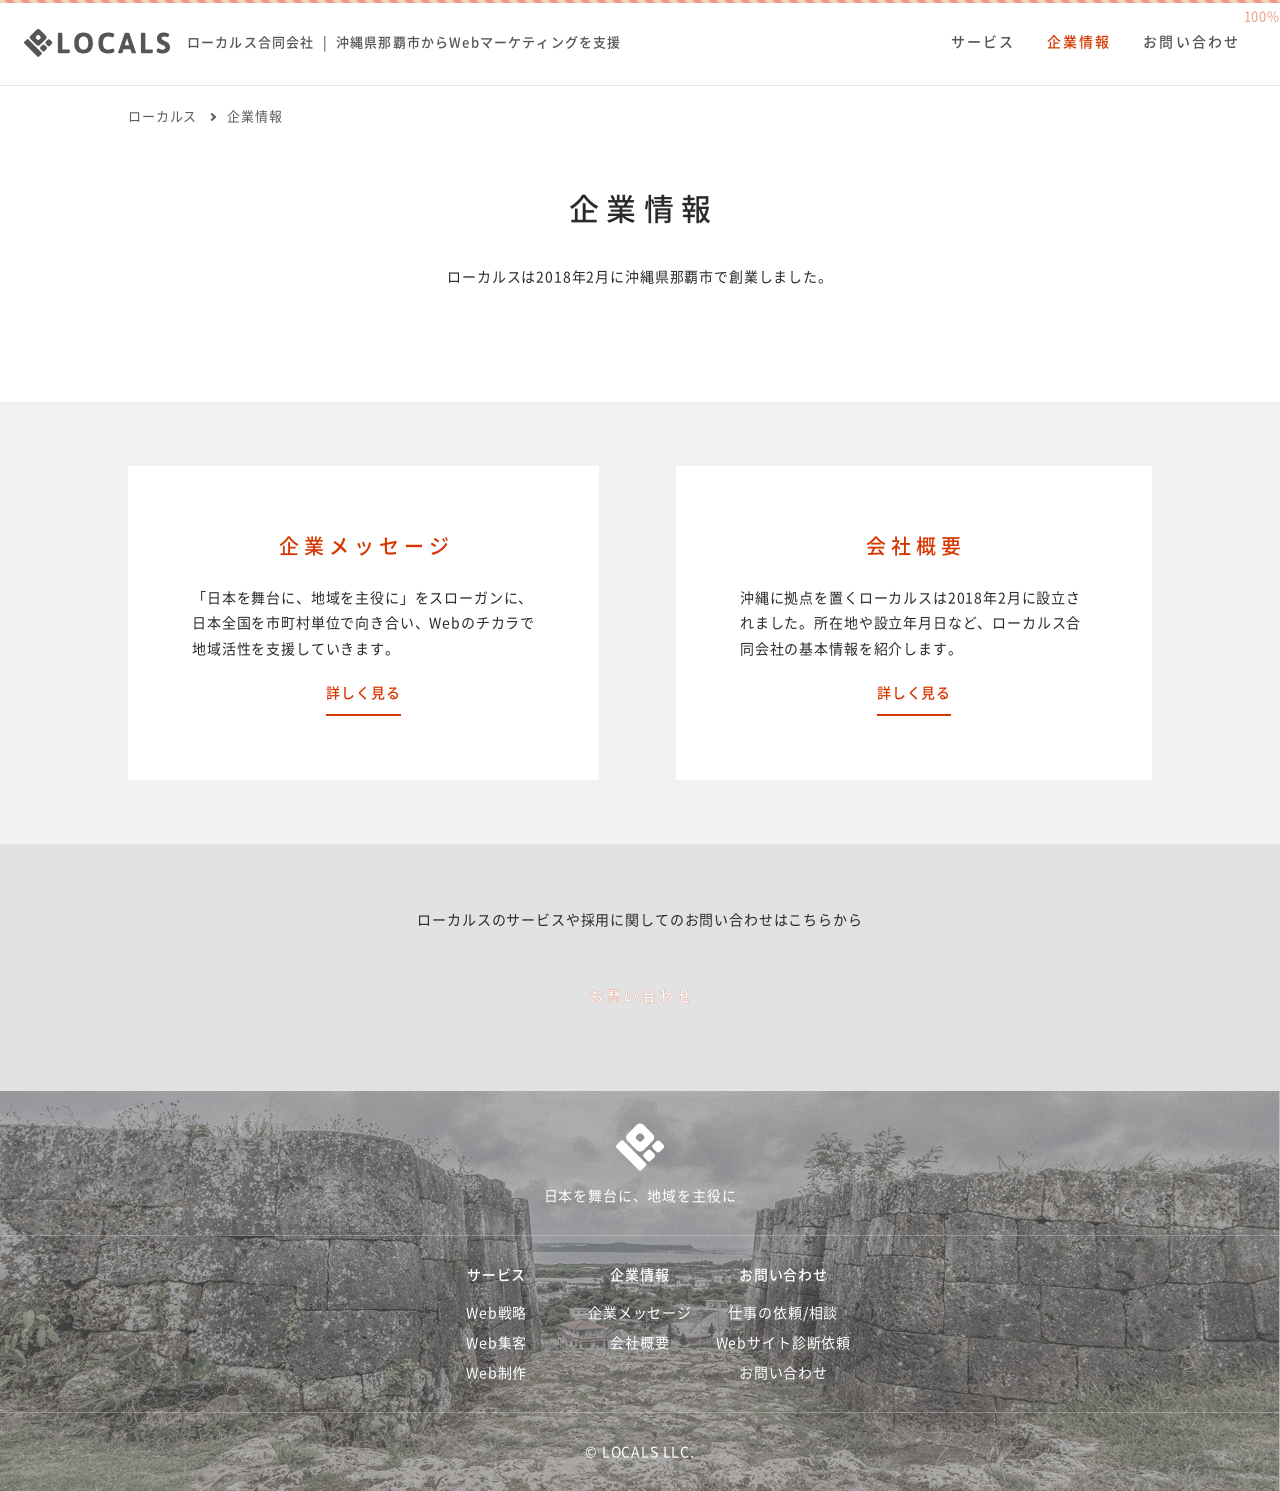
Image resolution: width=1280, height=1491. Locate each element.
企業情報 (1079, 42)
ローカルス (162, 116)
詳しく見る (363, 693)
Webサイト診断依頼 (783, 1343)
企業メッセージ (640, 1313)
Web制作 (496, 1373)
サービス (983, 42)
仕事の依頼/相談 (783, 1313)
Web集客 (496, 1343)
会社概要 (639, 1343)
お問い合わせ (1191, 42)
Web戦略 (496, 1313)
